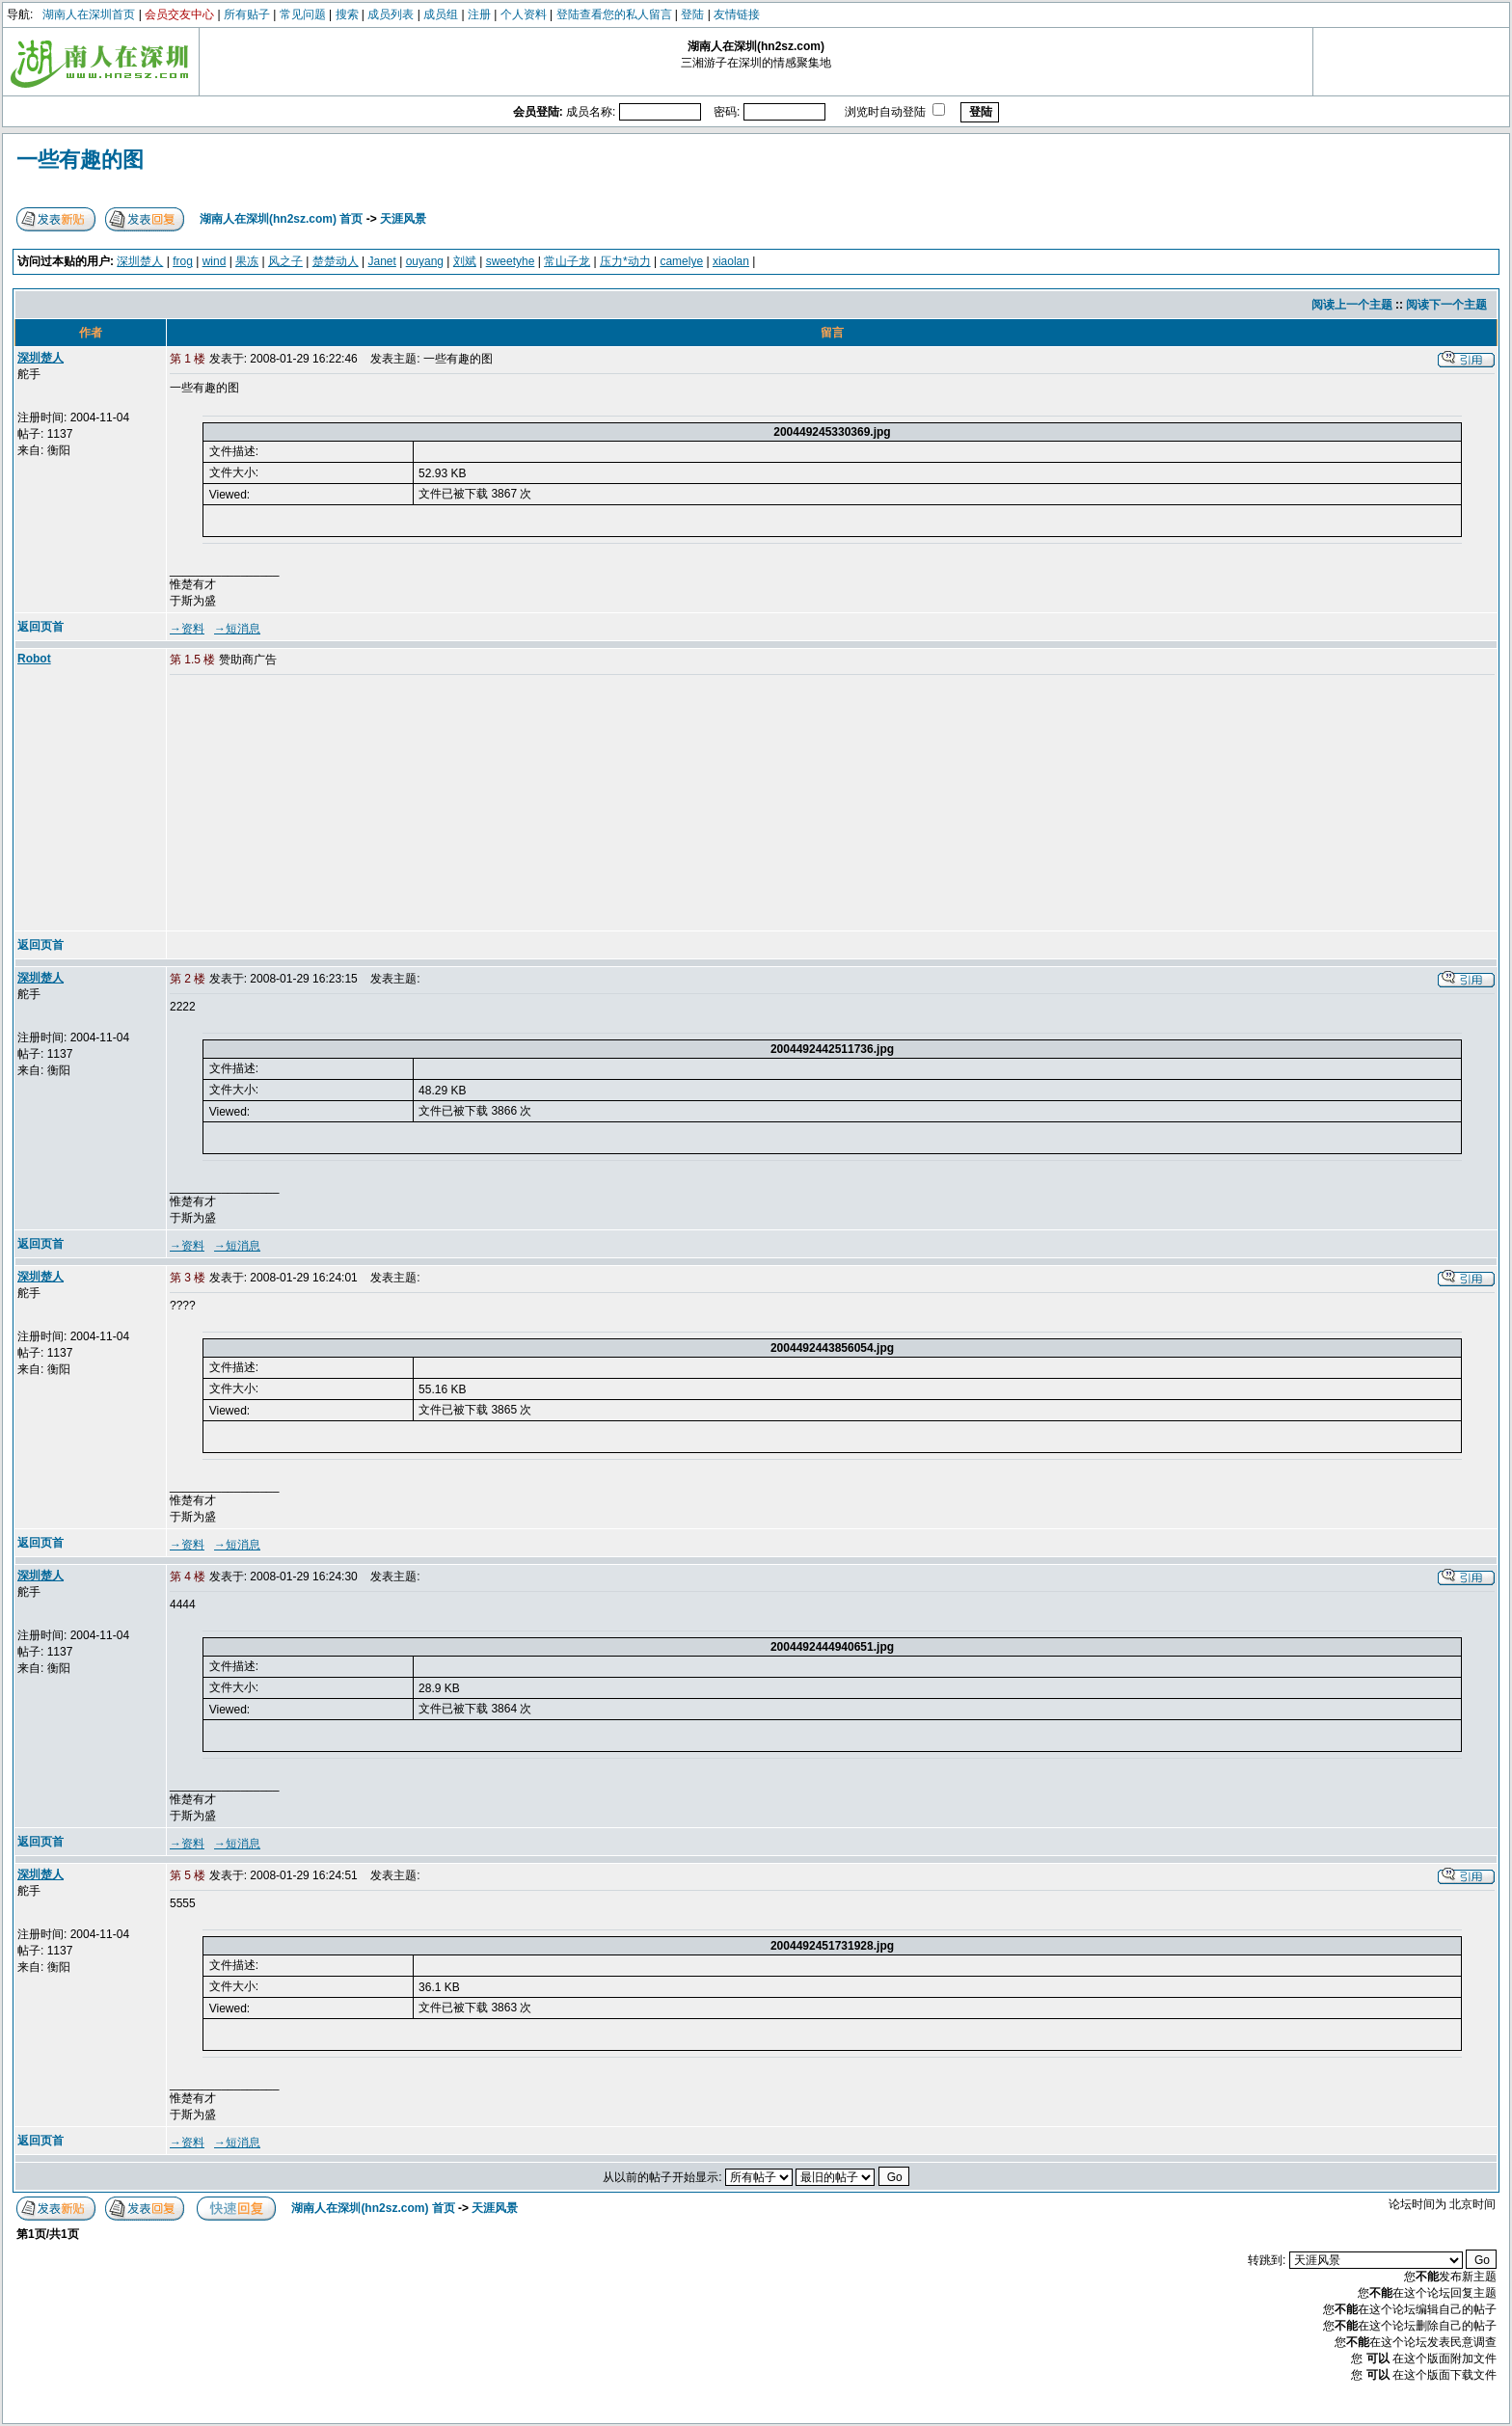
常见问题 (303, 14)
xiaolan (731, 261)
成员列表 (390, 14)
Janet (382, 261)
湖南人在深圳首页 (88, 14)
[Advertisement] (317, 804)
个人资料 (523, 14)
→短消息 (237, 628)
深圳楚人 (140, 261)
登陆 (692, 14)
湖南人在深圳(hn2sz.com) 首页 (281, 219)
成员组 (440, 14)
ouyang (425, 261)
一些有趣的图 (80, 160)
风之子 (285, 261)
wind (214, 261)
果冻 (246, 261)
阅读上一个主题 (1351, 304)
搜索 (347, 14)
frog (183, 261)
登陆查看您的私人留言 (614, 14)
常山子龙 (567, 261)
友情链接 (737, 14)
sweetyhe (510, 261)
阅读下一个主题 (1446, 304)
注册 (479, 14)
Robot (34, 658)
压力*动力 (625, 261)
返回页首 (40, 626)
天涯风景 (403, 219)
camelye (681, 261)
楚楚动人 (335, 261)
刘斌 (464, 261)
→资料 (187, 628)
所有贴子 (247, 14)
